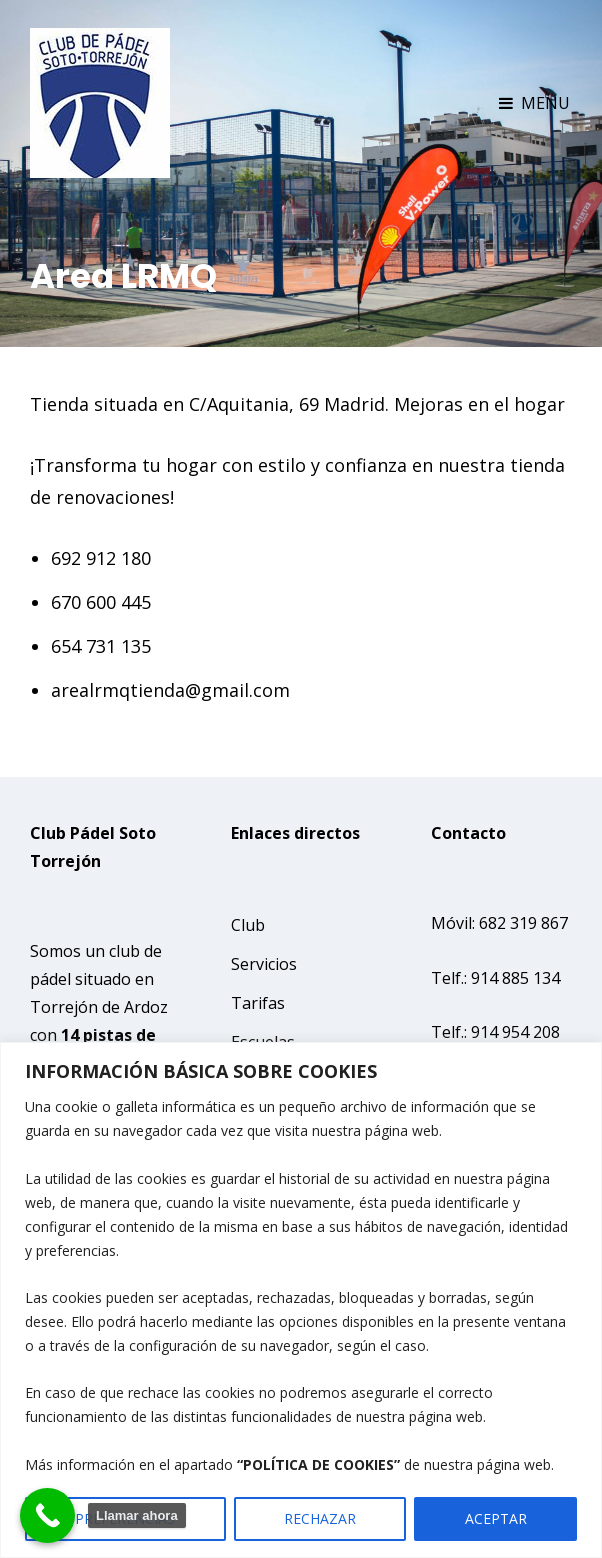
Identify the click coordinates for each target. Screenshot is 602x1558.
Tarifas (258, 1003)
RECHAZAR (320, 1518)
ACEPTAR (496, 1518)
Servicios (264, 964)
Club (248, 925)
